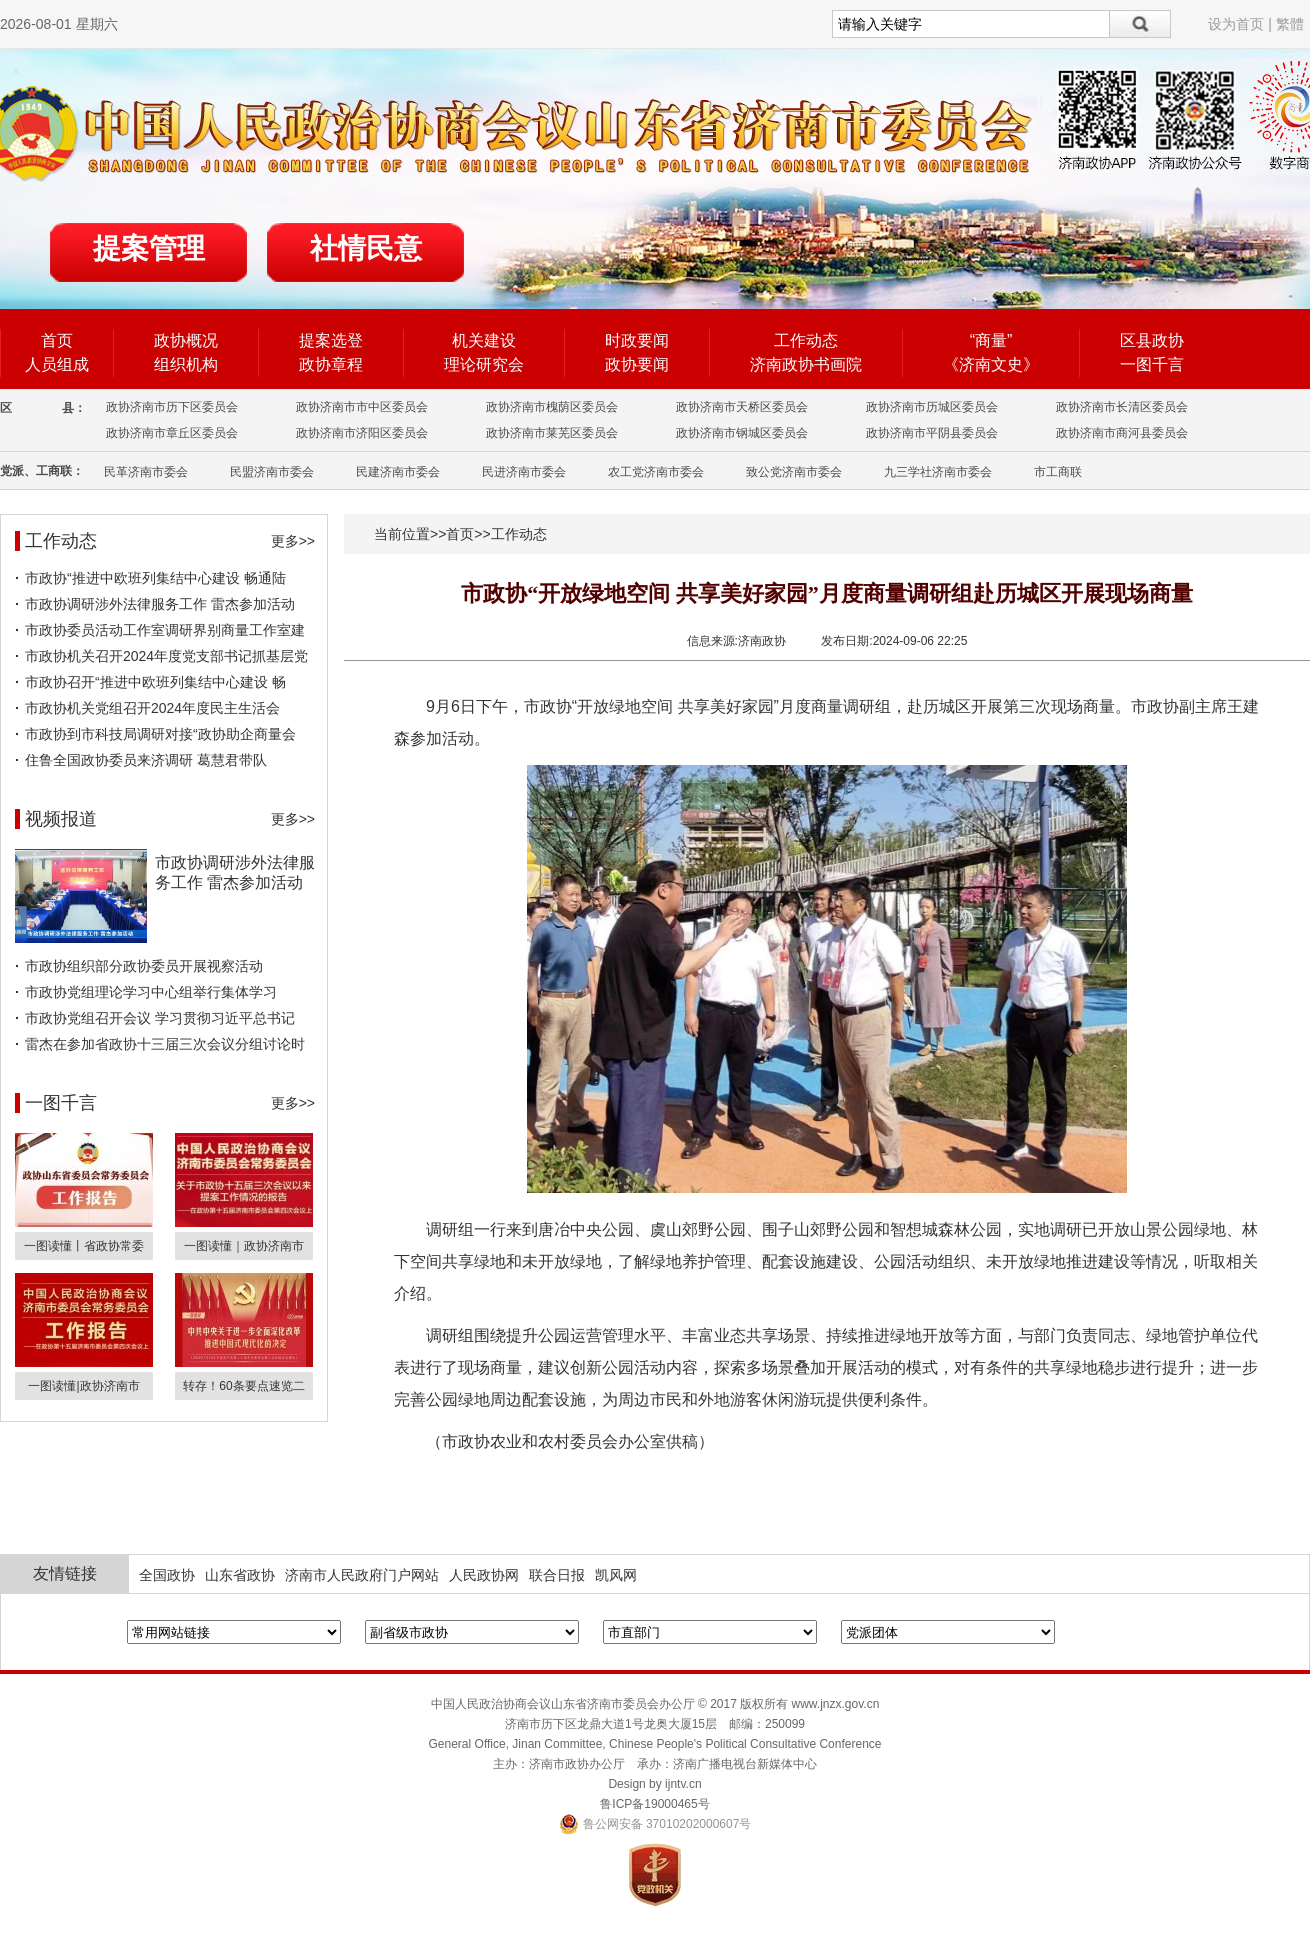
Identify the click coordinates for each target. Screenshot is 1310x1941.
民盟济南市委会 (272, 472)
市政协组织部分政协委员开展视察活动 (144, 966)
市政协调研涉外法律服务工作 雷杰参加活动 (160, 604)
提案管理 (149, 248)
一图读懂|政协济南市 (83, 1386)
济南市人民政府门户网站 (362, 1575)
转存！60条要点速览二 (243, 1386)
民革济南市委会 (146, 472)
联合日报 (557, 1575)
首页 (57, 340)
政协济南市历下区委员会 (172, 407)
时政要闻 (637, 340)
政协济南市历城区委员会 (932, 407)
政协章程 (331, 364)
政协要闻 (637, 364)
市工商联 (1058, 472)
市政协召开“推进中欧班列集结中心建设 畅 (155, 682)
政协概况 (186, 340)
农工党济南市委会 (656, 472)
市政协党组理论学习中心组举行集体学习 (151, 992)
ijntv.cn (683, 1784)
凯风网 (616, 1575)
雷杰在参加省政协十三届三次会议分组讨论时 (165, 1044)
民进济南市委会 (524, 472)
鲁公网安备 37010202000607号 (655, 1824)
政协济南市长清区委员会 (1122, 407)
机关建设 (484, 340)
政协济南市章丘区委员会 (172, 433)
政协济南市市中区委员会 (362, 407)
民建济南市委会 (398, 472)
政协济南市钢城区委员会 (742, 433)
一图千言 (1152, 364)
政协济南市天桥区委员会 (742, 407)
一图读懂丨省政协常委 (84, 1246)
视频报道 (61, 819)
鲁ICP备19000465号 (654, 1804)
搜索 (1140, 24)
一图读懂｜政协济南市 (244, 1246)
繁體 (1290, 24)
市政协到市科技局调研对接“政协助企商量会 (160, 734)
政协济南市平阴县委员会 (932, 433)
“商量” (991, 340)
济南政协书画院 (806, 364)
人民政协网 (484, 1575)
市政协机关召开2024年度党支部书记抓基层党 (166, 656)
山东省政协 (240, 1575)
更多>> (293, 541)
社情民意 (366, 248)
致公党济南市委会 (794, 472)
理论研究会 (484, 364)
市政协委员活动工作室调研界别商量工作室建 (165, 630)
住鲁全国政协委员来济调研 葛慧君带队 (146, 760)
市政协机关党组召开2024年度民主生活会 (152, 708)
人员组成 (57, 364)
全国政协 (167, 1575)
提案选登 (331, 340)
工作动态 (806, 340)
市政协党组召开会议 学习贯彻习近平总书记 (160, 1018)
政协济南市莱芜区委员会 (552, 433)
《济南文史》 (991, 364)
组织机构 (186, 364)
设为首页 (1236, 24)
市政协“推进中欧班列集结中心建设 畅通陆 (155, 578)
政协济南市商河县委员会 (1122, 433)
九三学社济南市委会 (938, 472)
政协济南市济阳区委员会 (362, 433)
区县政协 (1152, 340)
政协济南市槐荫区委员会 (552, 407)
